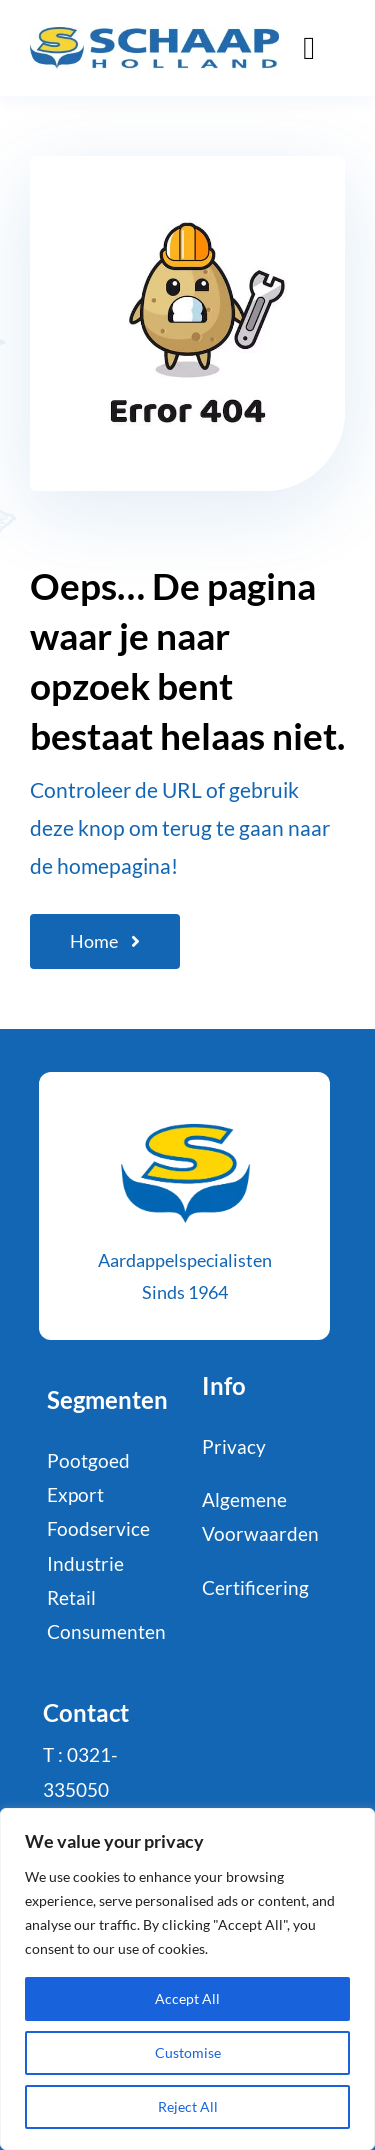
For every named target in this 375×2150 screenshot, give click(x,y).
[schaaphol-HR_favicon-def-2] (184, 1112)
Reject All (188, 2106)
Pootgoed (88, 1460)
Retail (71, 1597)
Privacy (234, 1446)
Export (75, 1494)
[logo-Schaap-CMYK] (154, 36)
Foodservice (98, 1528)
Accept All (187, 1998)
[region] (187, 1979)
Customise (188, 2052)
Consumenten (106, 1631)
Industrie (85, 1563)
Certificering (255, 1587)
